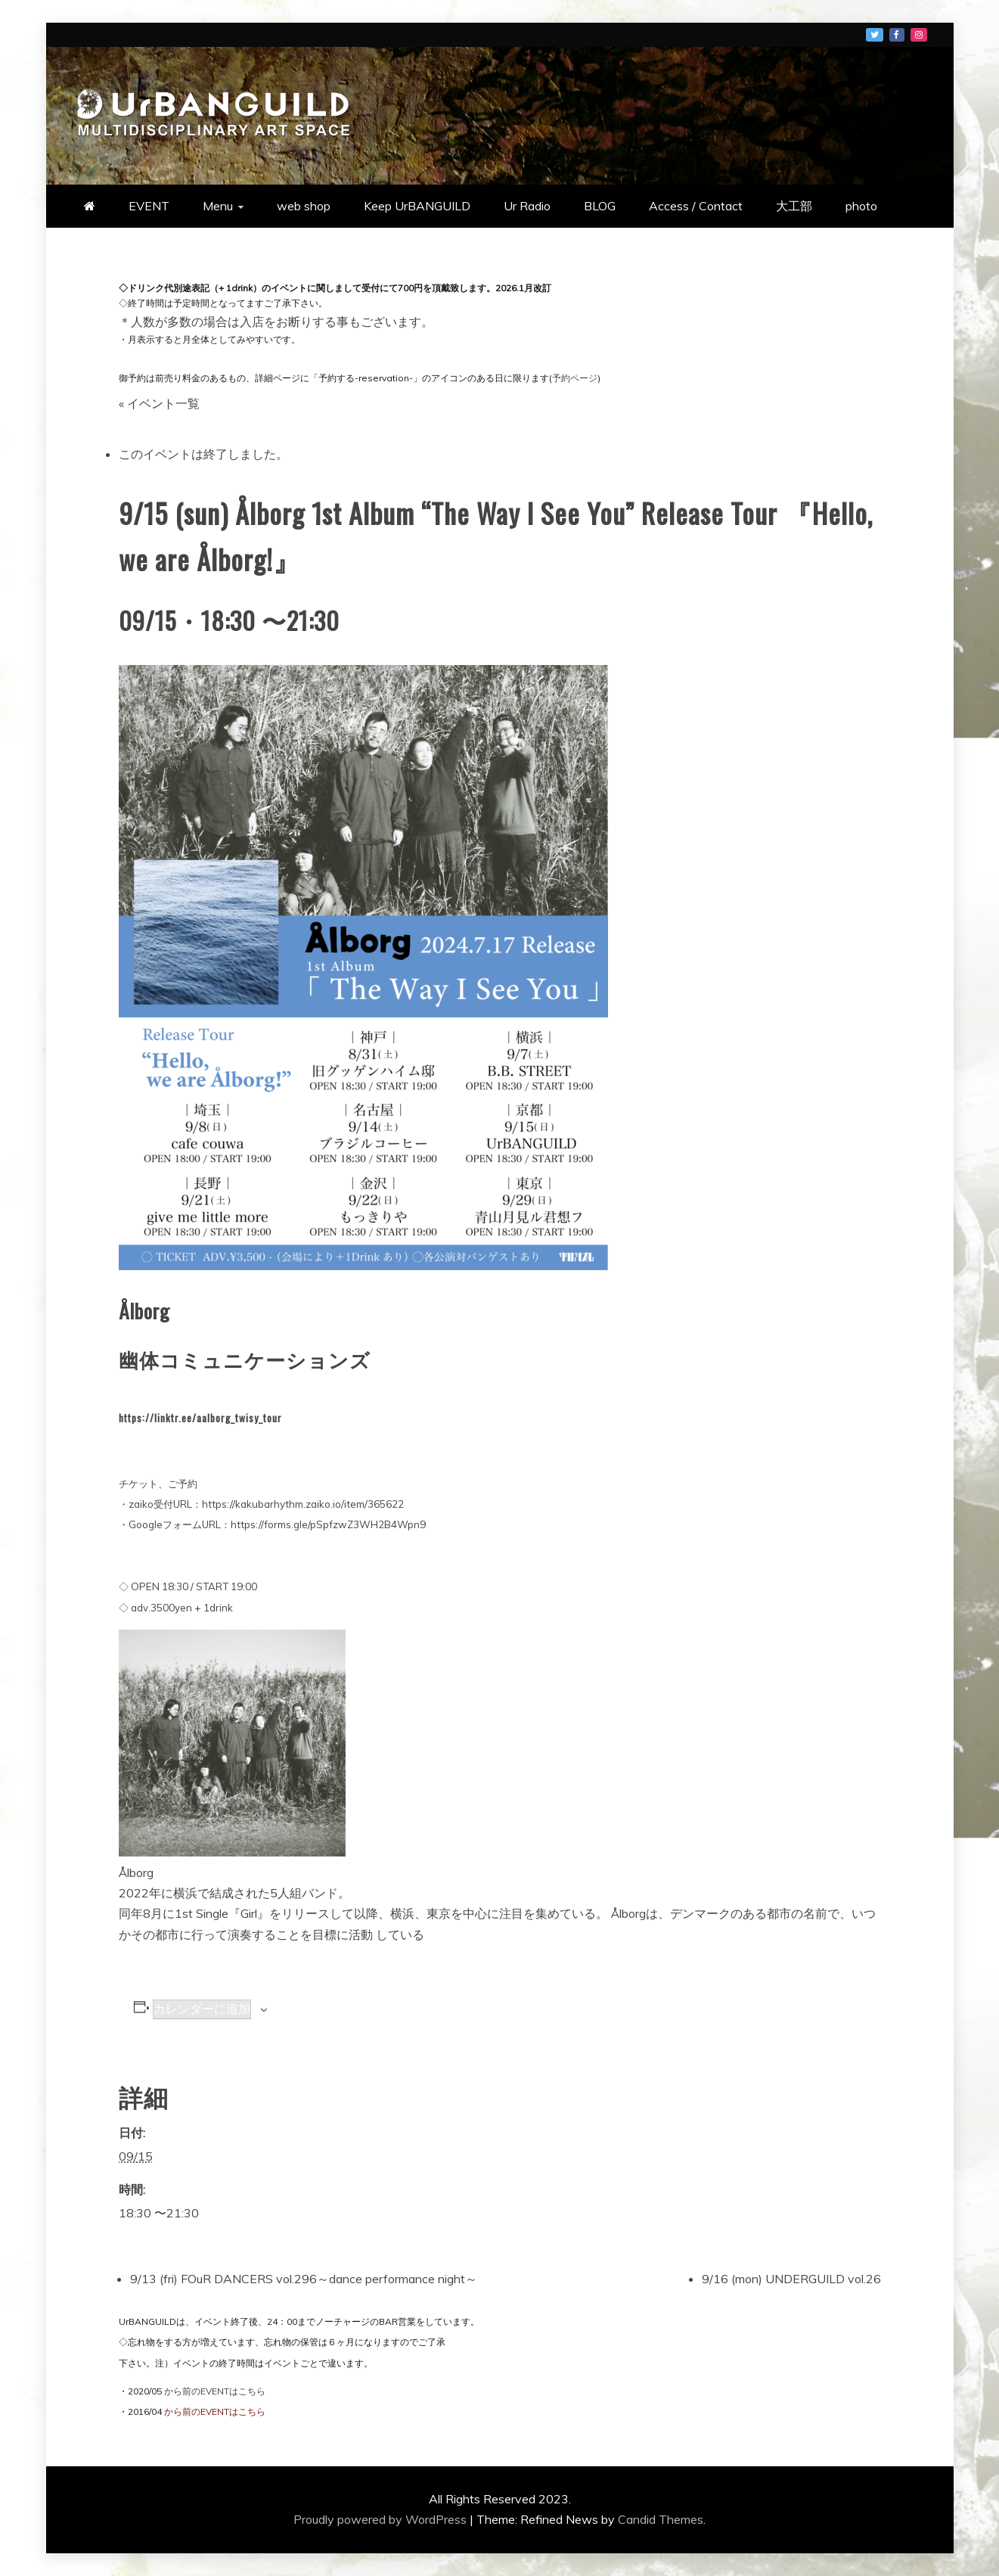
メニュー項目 (874, 35)
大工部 (794, 205)
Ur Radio (527, 205)
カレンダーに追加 (202, 2009)
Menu (218, 205)
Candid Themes (660, 2519)
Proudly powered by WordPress (381, 2519)
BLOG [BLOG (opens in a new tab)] (600, 205)
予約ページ (574, 378)
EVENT (149, 205)
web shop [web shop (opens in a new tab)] (303, 205)
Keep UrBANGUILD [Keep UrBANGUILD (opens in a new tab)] (417, 205)
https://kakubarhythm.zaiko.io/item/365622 (303, 1504)
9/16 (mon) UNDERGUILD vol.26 (791, 2278)
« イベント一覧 (159, 403)
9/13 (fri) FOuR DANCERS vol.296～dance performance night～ (303, 2278)
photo (861, 205)
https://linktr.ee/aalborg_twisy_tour (200, 1417)
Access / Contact (696, 205)
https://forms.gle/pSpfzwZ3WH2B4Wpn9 (328, 1524)
